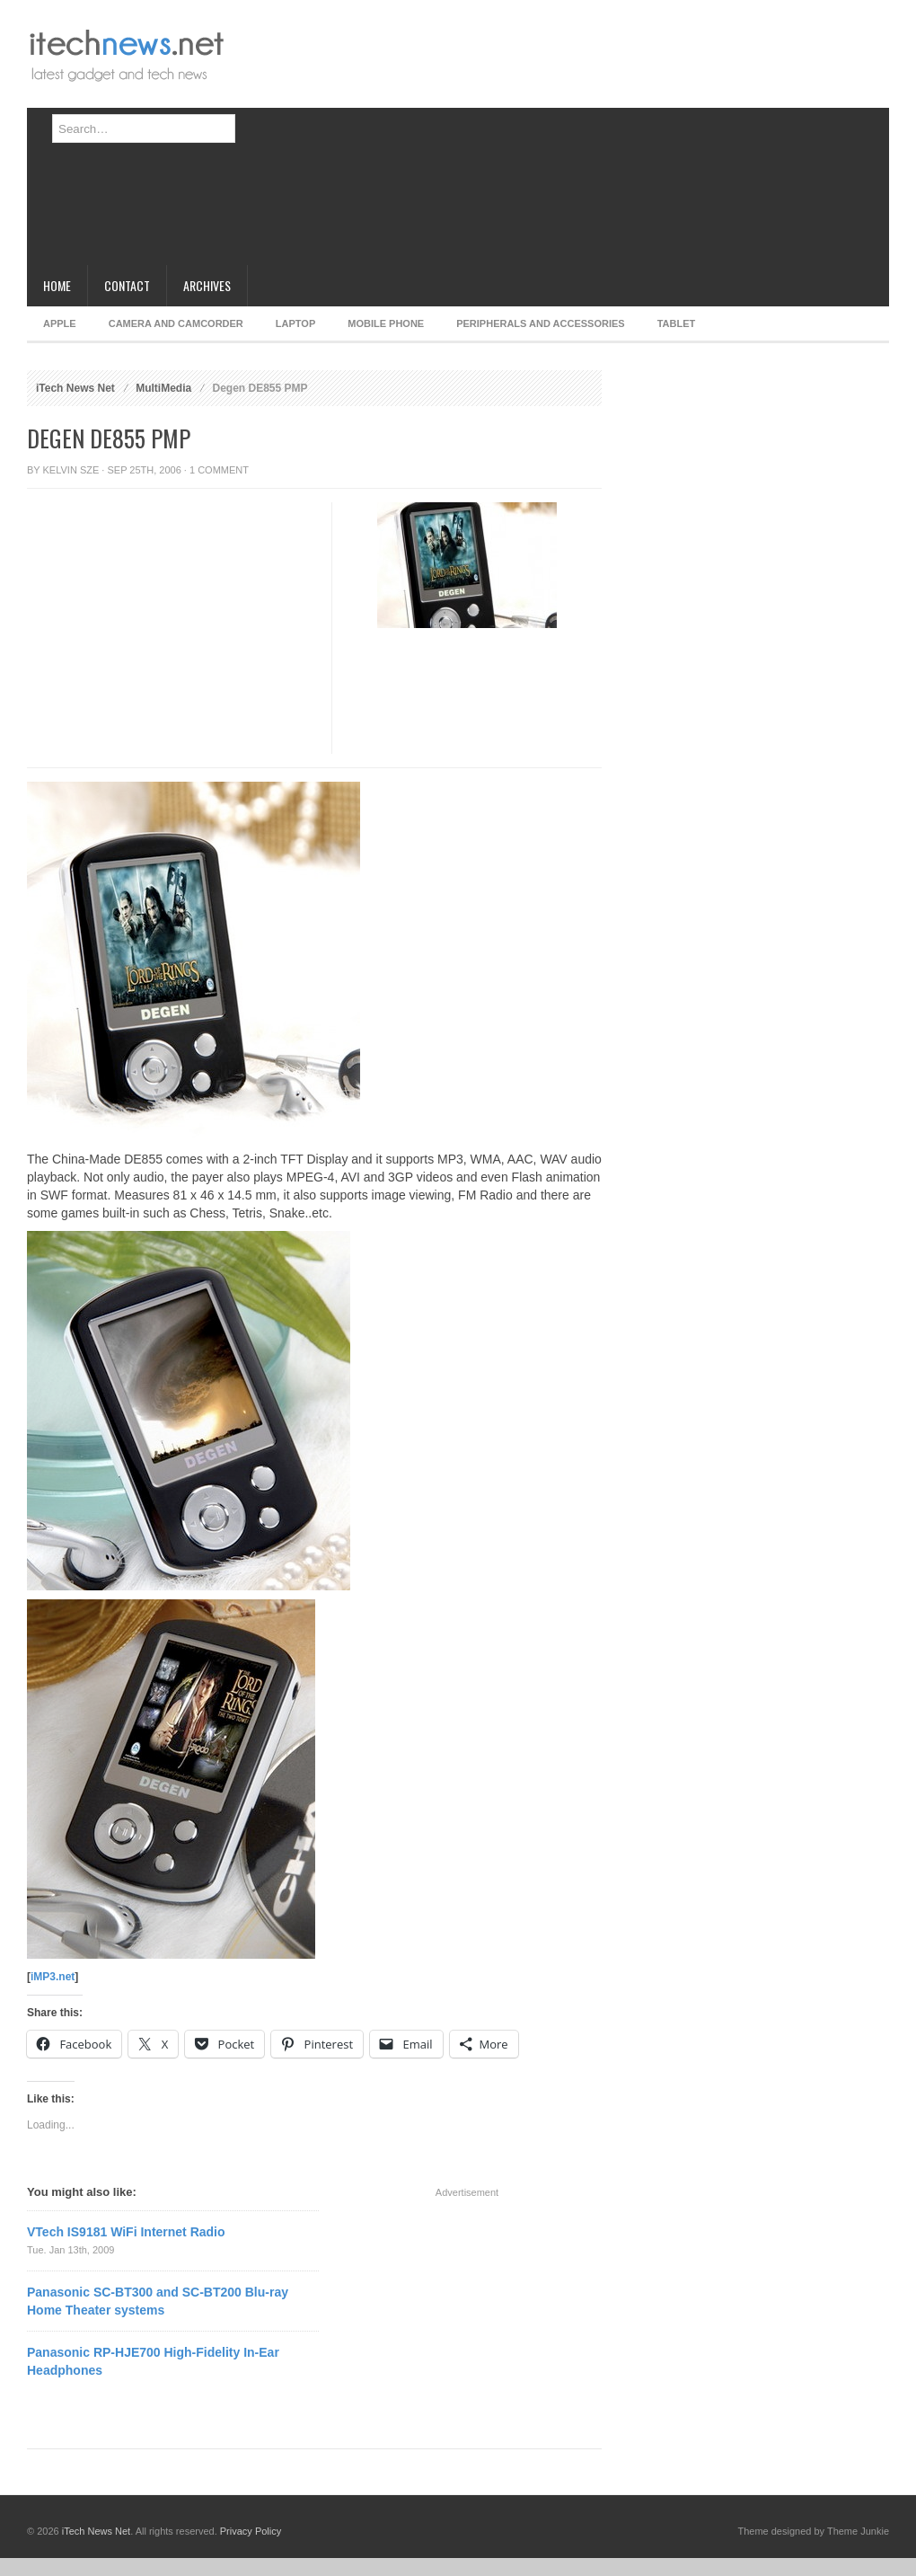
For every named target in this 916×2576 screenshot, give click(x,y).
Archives (207, 285)
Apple (59, 323)
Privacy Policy (250, 2531)
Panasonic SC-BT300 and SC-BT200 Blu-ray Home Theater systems (157, 2301)
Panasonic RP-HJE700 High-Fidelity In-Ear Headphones (153, 2361)
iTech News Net (75, 388)
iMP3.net (53, 1976)
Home (57, 285)
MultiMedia (163, 388)
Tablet (676, 323)
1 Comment (219, 470)
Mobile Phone (386, 323)
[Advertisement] (462, 139)
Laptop (295, 323)
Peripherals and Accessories (540, 323)
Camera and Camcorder (176, 323)
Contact (127, 285)
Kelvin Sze (71, 470)
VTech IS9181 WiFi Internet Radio (126, 2232)
